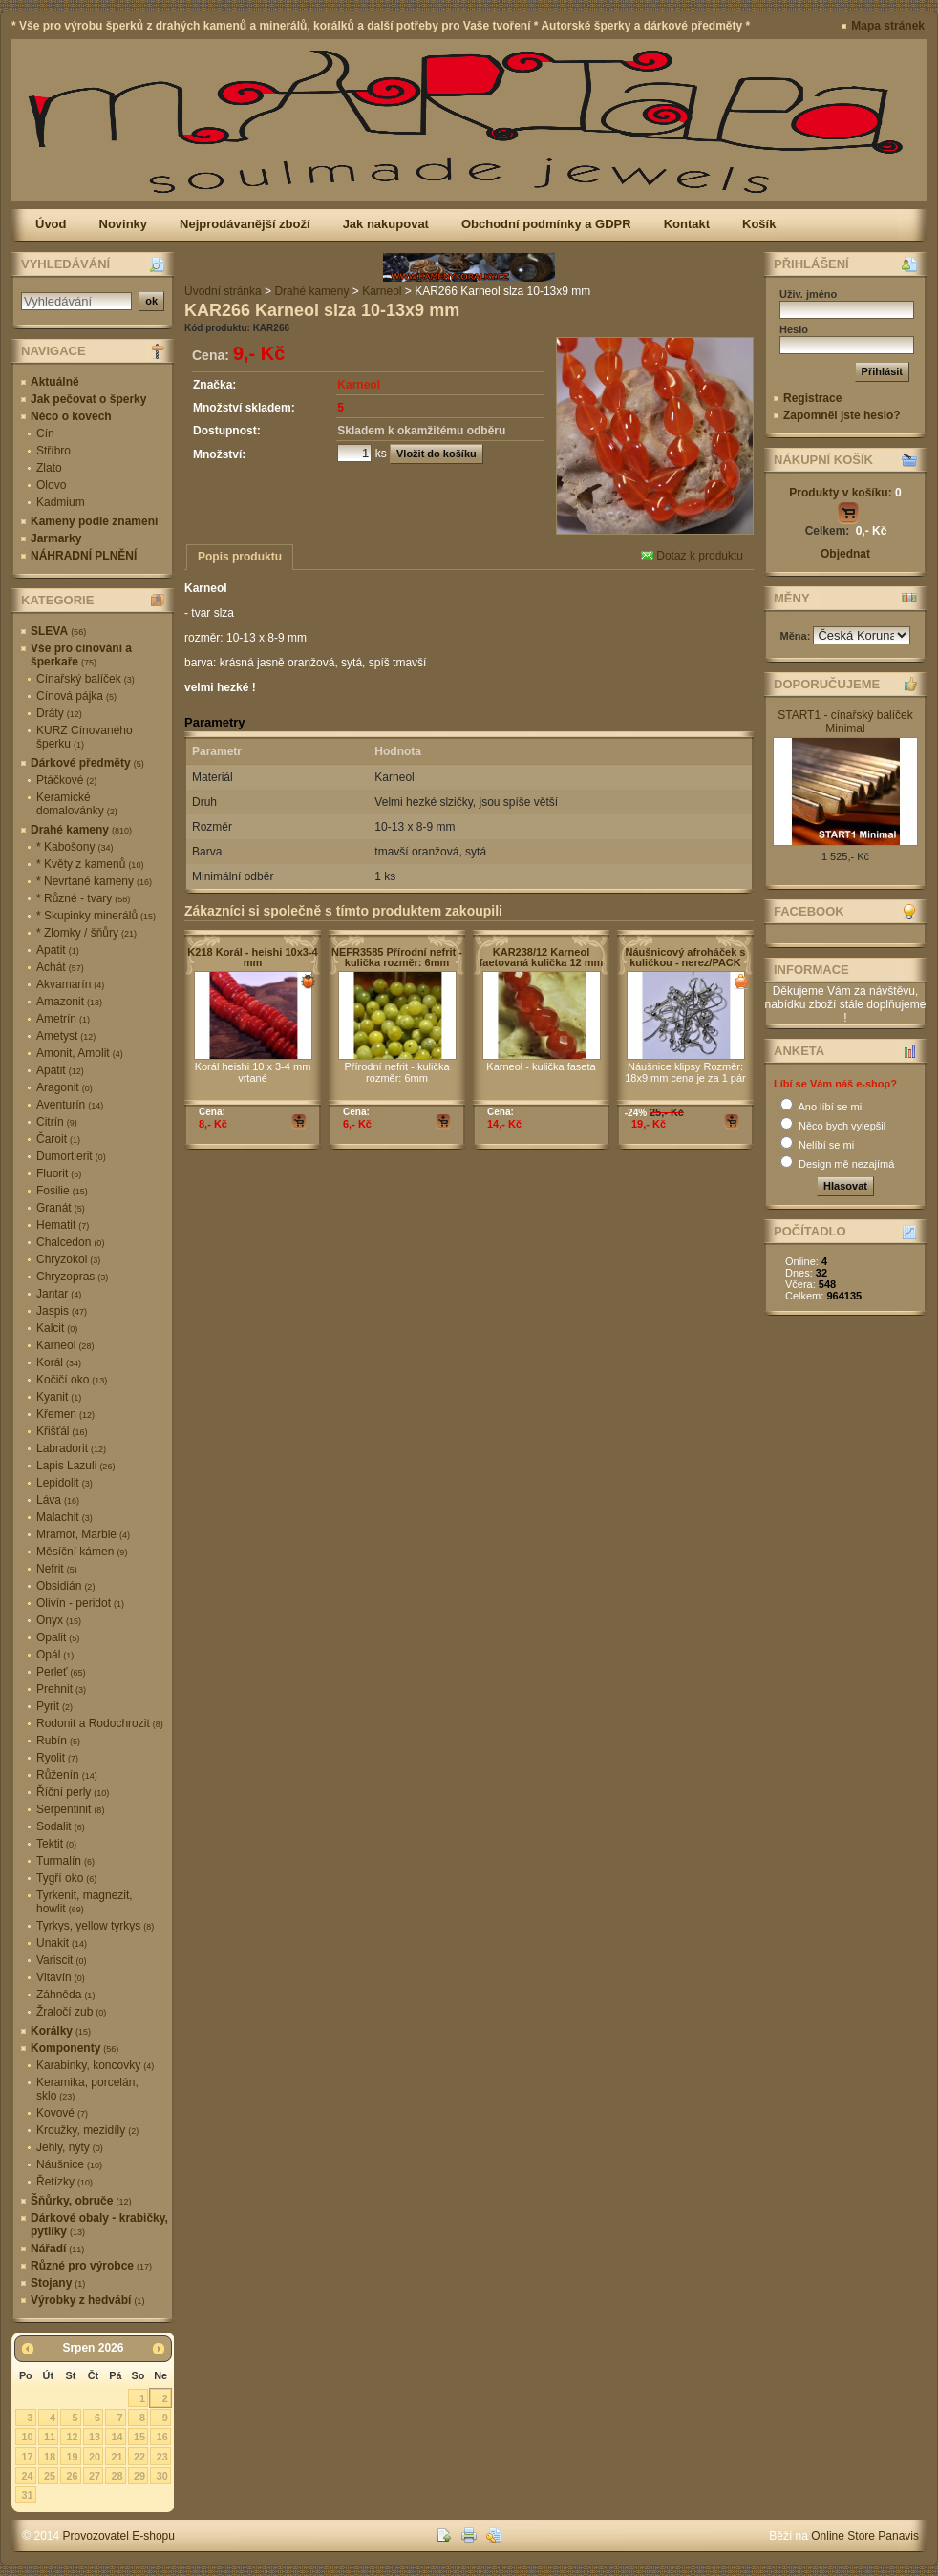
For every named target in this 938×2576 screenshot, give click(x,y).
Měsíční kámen (81, 1551)
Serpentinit (70, 1809)
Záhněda (65, 1994)
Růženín (66, 1775)
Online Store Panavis (865, 2536)
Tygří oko (66, 1878)
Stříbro (53, 450)
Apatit (57, 950)
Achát (60, 967)
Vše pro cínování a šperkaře (81, 655)
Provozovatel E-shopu (119, 2536)
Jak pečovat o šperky (88, 399)
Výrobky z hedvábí (87, 2300)
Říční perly (72, 1792)
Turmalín (65, 1861)
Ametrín (63, 1018)
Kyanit (58, 1397)
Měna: (797, 636)
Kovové (62, 2113)
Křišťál (62, 1431)
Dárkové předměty (87, 763)
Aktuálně (55, 382)
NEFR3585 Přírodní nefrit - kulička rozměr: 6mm (396, 957)
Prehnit (61, 1689)
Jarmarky (56, 538)
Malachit (64, 1517)
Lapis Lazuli (75, 1465)
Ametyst (66, 1036)
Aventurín (69, 1104)
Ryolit (57, 1757)
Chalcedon (70, 1242)
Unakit (61, 1943)
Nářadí (57, 2248)
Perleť (61, 1672)
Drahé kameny (81, 829)
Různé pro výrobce (91, 2265)
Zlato (49, 468)
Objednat (845, 553)
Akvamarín (70, 984)
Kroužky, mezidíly (87, 2130)
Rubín (58, 1740)
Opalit (57, 1637)
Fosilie (62, 1190)
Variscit (61, 1960)
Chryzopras (72, 1276)
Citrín (56, 1122)
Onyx (58, 1620)
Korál (58, 1362)
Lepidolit (64, 1482)
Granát (60, 1207)
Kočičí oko (71, 1379)
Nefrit (56, 1568)
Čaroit (58, 1139)
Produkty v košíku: (845, 492)
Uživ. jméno (808, 294)
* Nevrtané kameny (94, 881)
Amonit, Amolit (79, 1053)
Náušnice (69, 2164)
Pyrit (54, 1706)
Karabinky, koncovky (95, 2065)
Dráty (59, 713)
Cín (45, 433)
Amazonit (69, 1001)
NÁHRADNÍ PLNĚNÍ (84, 555)
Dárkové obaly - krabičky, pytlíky (99, 2224)
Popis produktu (240, 556)
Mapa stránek (888, 25)
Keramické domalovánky (76, 804)
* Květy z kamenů (89, 864)
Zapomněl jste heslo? (842, 415)
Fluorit (58, 1173)
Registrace (812, 398)
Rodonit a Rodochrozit (99, 1723)
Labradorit (71, 1448)
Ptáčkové (66, 780)
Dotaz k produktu (692, 555)
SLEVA (58, 631)
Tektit (56, 1843)
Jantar (58, 1293)
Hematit (62, 1225)
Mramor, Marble (83, 1534)
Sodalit (60, 1826)
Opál (55, 1654)
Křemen (65, 1414)
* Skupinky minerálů (96, 915)
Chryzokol (68, 1259)
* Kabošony (74, 847)
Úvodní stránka (223, 291)
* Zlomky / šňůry (86, 933)
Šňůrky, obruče (81, 2200)
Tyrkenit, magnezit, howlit (84, 1902)
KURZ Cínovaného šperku (84, 737)
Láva (57, 1500)
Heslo (793, 329)
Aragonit (64, 1087)
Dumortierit (71, 1156)
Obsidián (65, 1586)
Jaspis (61, 1311)
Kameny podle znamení (94, 521)
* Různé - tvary (83, 898)
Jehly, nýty (69, 2147)
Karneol (65, 1345)
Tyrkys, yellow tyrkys (95, 1925)
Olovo (51, 485)
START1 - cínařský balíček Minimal (845, 721)
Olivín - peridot (80, 1603)
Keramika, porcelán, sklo (87, 2089)
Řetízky (64, 2181)
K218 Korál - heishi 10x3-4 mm (252, 957)
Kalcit (56, 1328)
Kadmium (60, 502)
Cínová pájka (76, 696)
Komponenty (74, 2048)
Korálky (61, 2031)
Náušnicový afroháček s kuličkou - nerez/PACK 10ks (686, 962)
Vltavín (60, 1977)
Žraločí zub (71, 2011)
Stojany (58, 2283)
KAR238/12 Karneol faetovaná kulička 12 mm (542, 957)
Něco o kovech (71, 416)
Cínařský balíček (85, 679)
